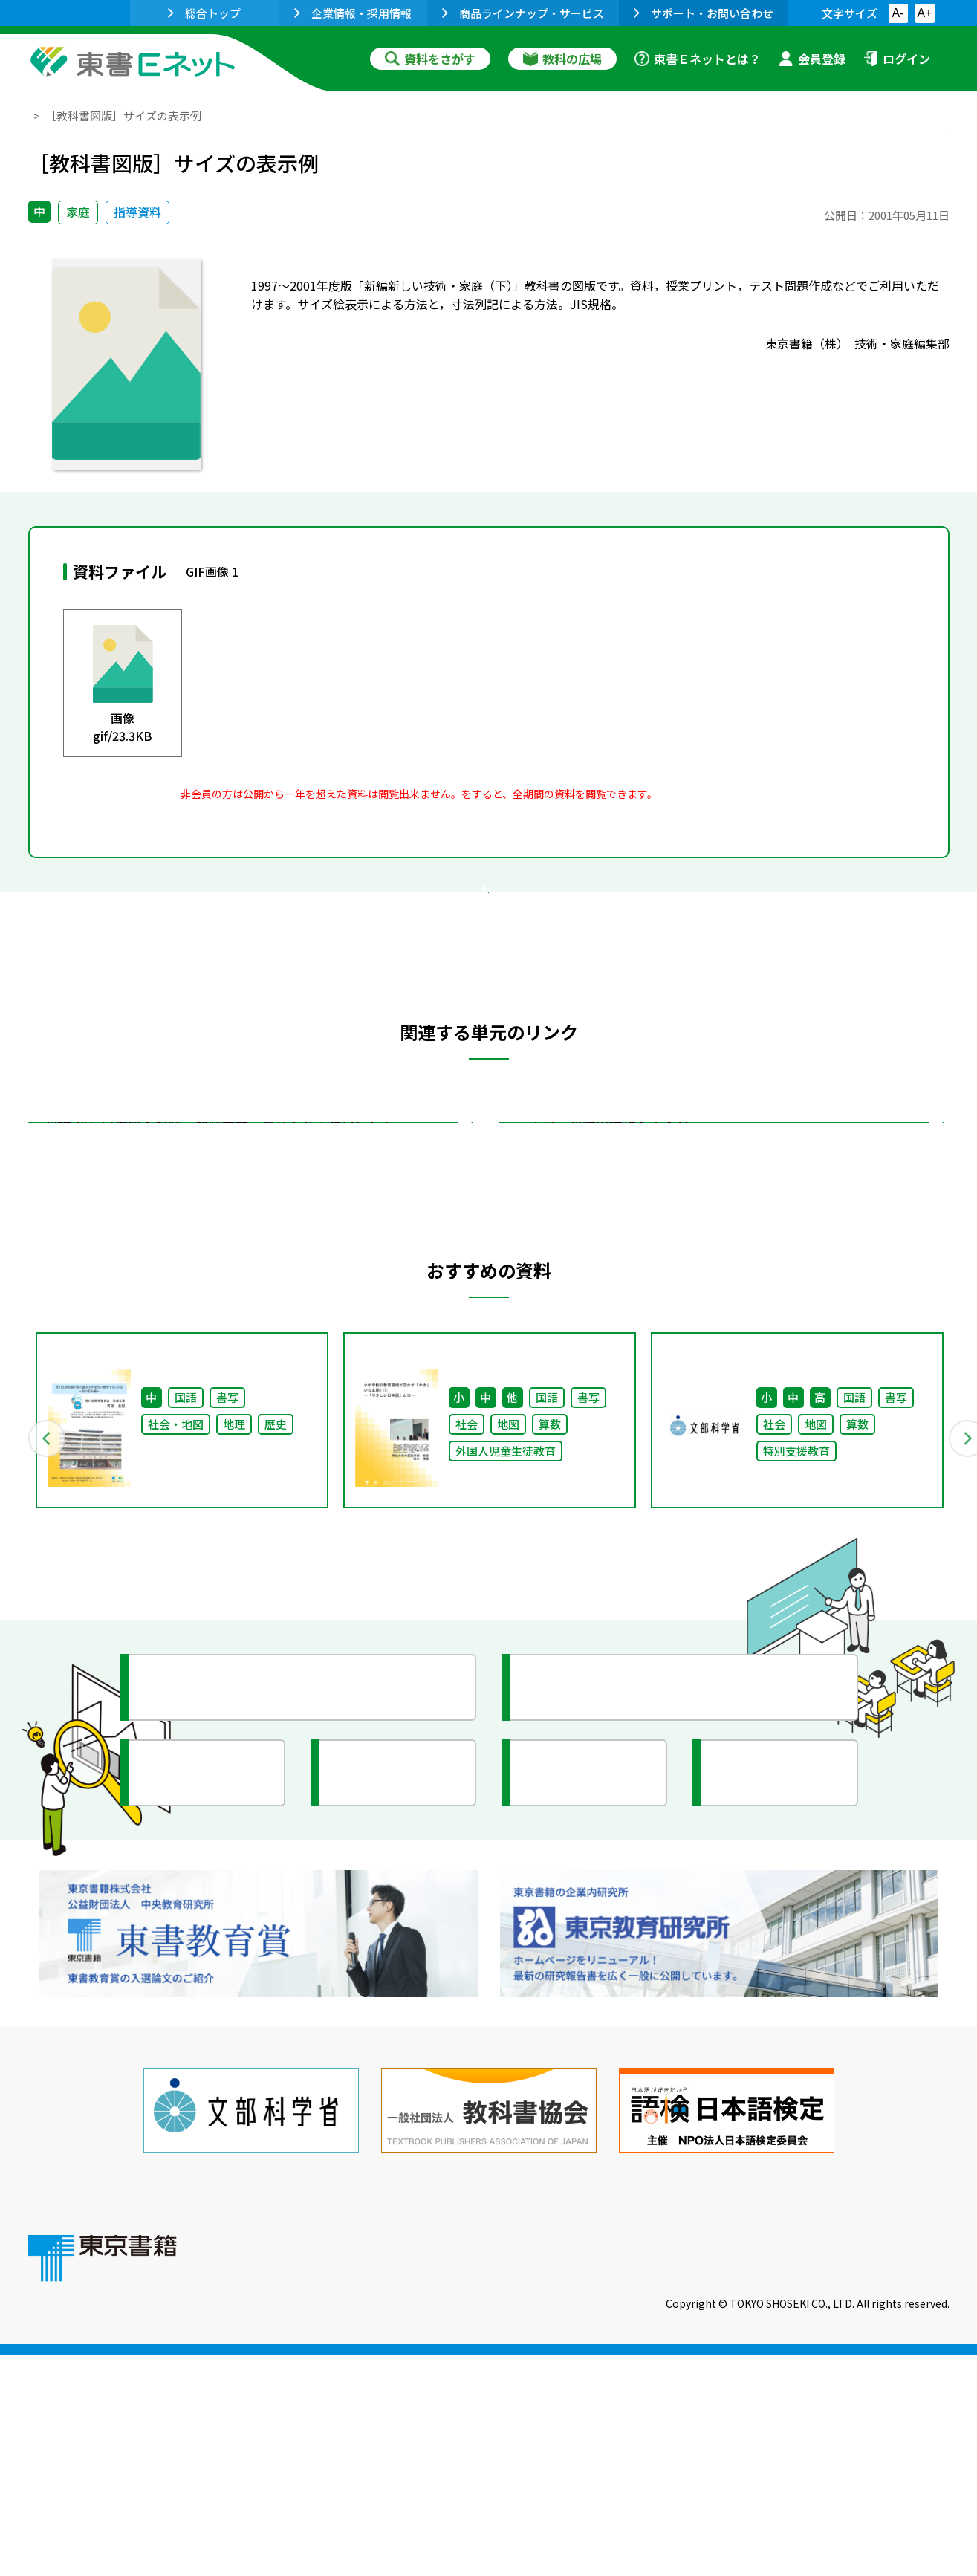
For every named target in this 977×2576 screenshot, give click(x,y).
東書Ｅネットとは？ (697, 59)
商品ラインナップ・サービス (523, 13)
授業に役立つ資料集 (218, 1976)
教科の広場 (562, 59)
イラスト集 (764, 2061)
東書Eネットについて (301, 2475)
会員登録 (812, 59)
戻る (488, 981)
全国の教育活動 (587, 2061)
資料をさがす (430, 59)
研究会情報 (382, 2061)
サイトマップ (727, 2475)
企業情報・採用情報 (353, 13)
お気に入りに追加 (884, 147)
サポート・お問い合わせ (703, 13)
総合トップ (204, 13)
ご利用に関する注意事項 (467, 2475)
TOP (39, 115)
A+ (924, 13)
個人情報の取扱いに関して (878, 2475)
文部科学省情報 (205, 2061)
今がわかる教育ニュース (613, 1976)
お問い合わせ (612, 2475)
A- (898, 13)
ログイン (896, 59)
